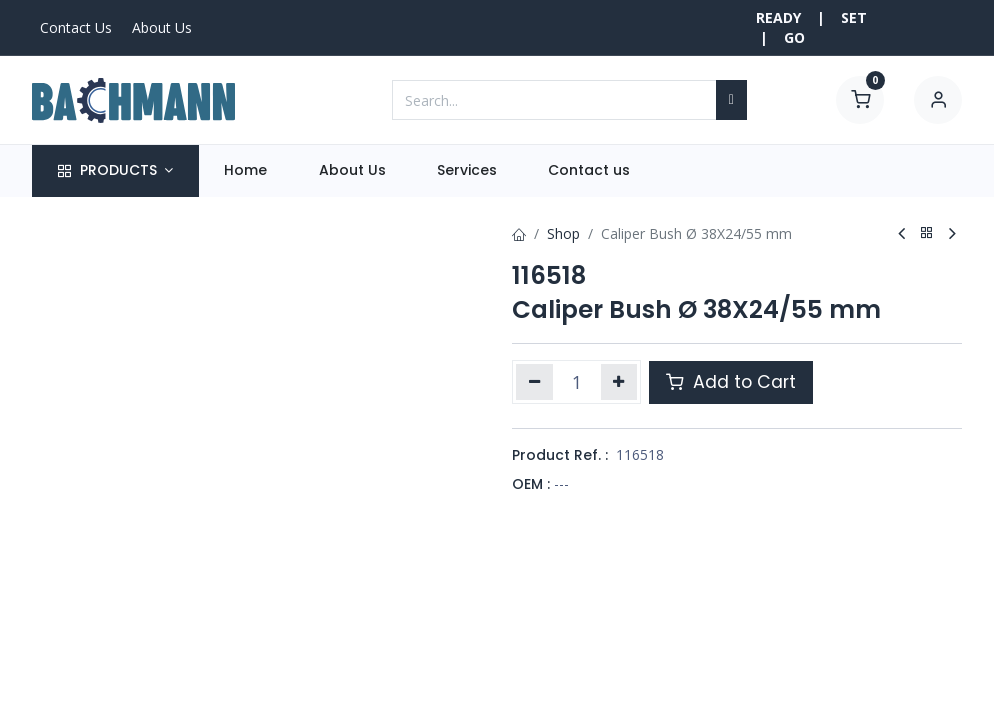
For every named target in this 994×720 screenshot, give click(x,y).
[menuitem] (246, 171)
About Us (162, 27)
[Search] (731, 100)
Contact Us (76, 27)
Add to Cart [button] (731, 382)
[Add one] (619, 382)
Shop (563, 233)
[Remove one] (534, 382)
